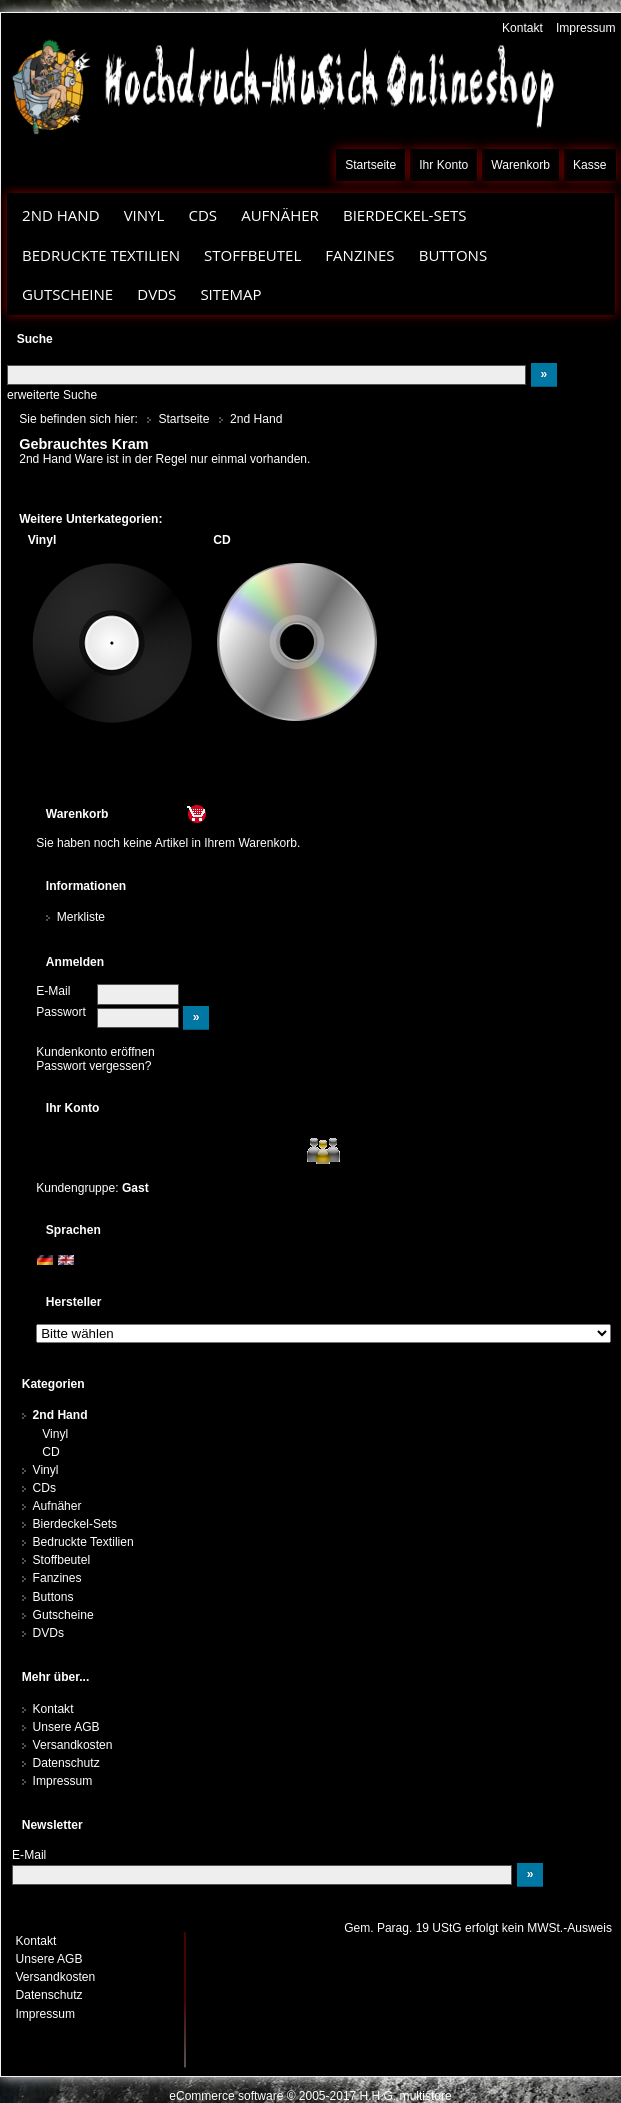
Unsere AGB (66, 1727)
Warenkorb (520, 165)
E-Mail (53, 991)
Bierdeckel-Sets (405, 215)
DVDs (156, 294)
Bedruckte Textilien (101, 255)
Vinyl (144, 215)
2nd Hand (61, 215)
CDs (202, 215)
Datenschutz (66, 1763)
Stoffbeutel (252, 255)
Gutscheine (67, 294)
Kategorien (53, 1384)
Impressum (586, 28)
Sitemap (230, 294)
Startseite (370, 165)
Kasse (590, 165)
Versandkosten (73, 1745)
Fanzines (359, 255)
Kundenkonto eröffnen (95, 1052)
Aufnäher (280, 215)
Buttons (453, 255)
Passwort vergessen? (93, 1066)
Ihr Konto (443, 165)
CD (50, 1452)
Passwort (61, 1012)
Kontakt (522, 28)
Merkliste (81, 917)
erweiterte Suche (52, 395)
